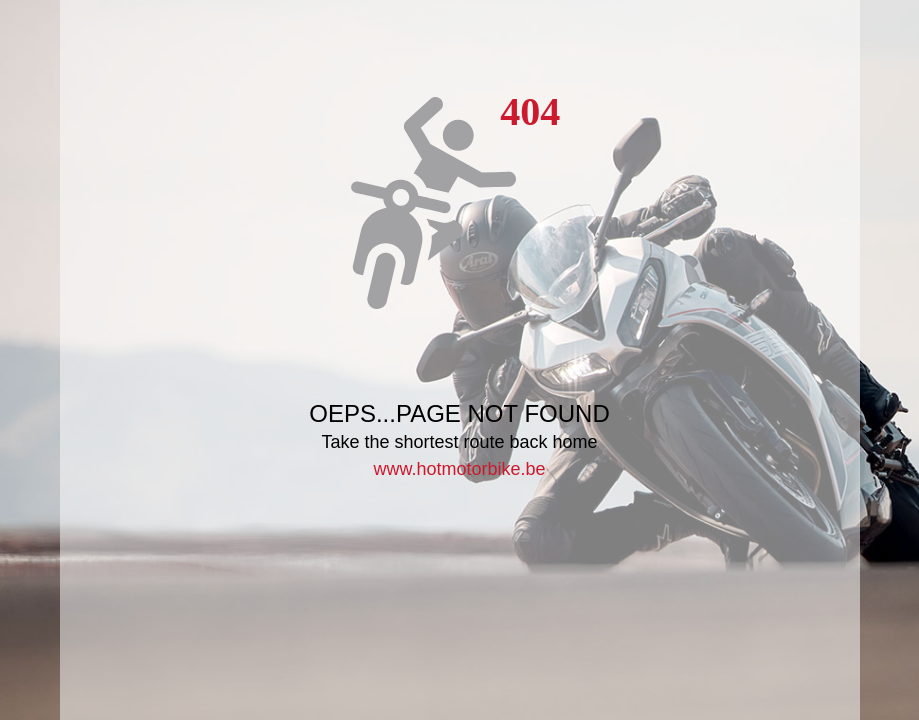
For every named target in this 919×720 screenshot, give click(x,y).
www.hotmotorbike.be (459, 469)
